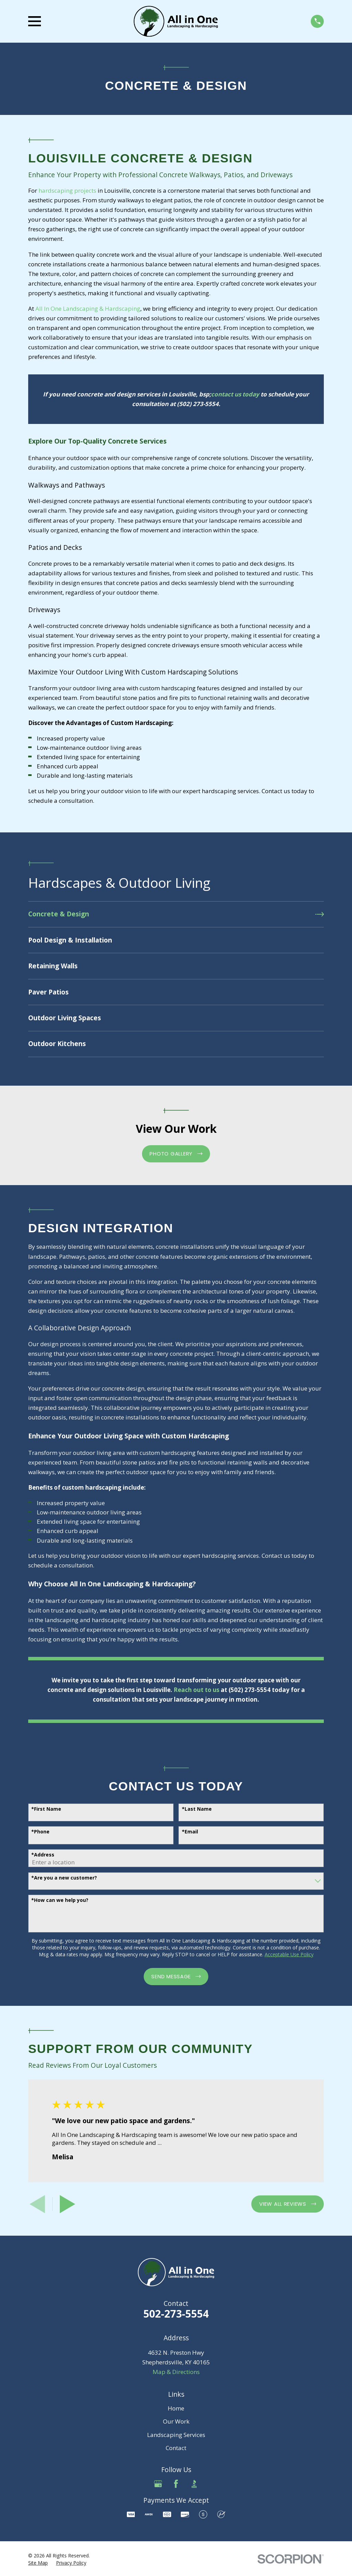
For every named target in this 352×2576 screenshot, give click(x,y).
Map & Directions (176, 2372)
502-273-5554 (176, 2314)
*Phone (40, 1832)
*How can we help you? (59, 1900)
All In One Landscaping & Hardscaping (87, 308)
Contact (176, 2448)
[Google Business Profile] (158, 2484)
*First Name (46, 1809)
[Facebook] (176, 2484)
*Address (42, 1855)
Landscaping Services (176, 2435)
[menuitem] (176, 914)
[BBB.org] (194, 2484)
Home (176, 2408)
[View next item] (67, 2204)
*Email (190, 1832)
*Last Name (197, 1809)
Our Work (176, 2421)
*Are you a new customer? (64, 1878)
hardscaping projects (67, 190)
